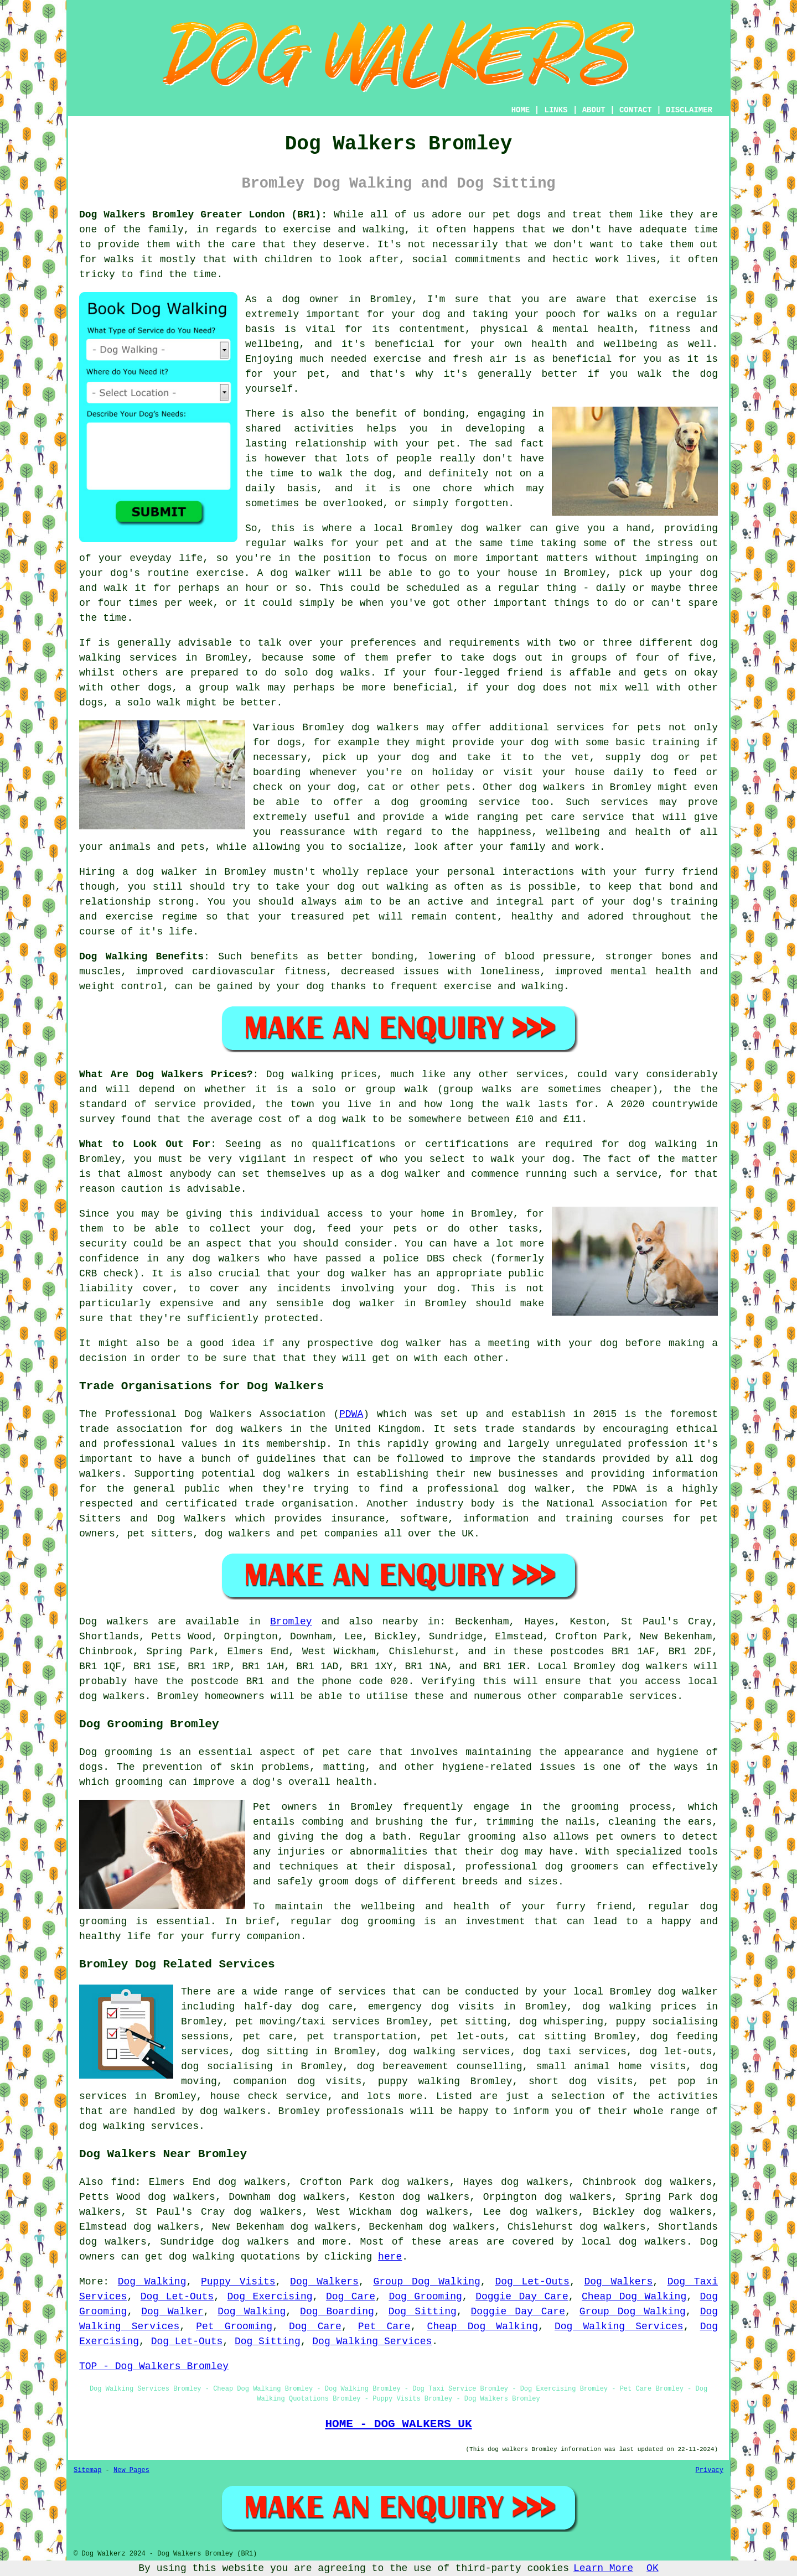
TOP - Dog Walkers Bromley (154, 2366)
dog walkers (385, 727)
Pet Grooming (234, 2326)
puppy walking (419, 2081)
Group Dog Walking (426, 2281)
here (390, 2256)
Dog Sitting (423, 2311)
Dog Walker (172, 2311)
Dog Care (350, 2296)
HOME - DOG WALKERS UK (398, 2423)
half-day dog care (298, 2006)
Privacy (709, 2470)
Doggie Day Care (521, 2296)
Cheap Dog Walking (634, 2296)
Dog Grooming (425, 2296)
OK (652, 2568)
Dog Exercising (270, 2296)
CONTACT (635, 110)
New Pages (131, 2470)
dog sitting (275, 2051)
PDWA (351, 1414)
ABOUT (593, 110)
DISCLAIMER (689, 110)
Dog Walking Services (619, 2326)
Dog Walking (152, 2281)
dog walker (167, 871)
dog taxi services (575, 2051)
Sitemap (87, 2470)
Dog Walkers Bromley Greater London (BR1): (203, 214)
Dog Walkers (324, 2281)
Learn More (603, 2568)
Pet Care (384, 2326)
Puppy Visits (238, 2281)
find (123, 2182)
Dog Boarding (337, 2311)
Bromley (291, 1621)
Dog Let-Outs (532, 2281)
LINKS (555, 110)
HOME (520, 110)
